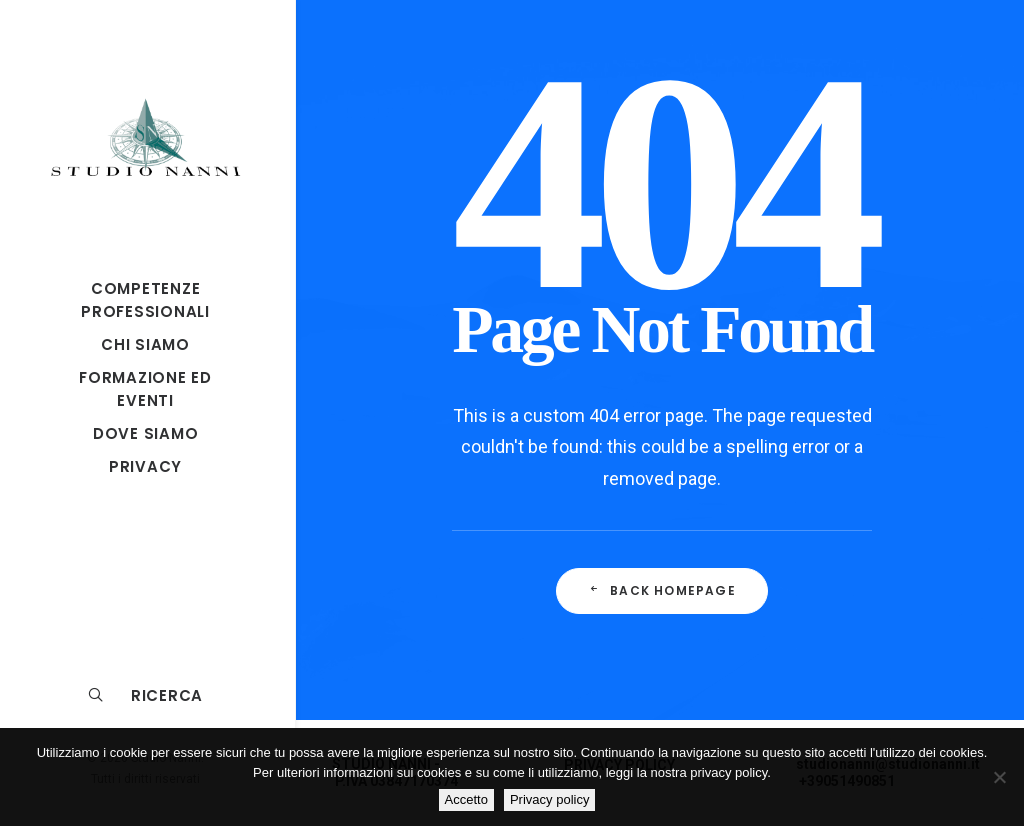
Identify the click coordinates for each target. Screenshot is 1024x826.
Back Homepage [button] (662, 590)
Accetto (466, 799)
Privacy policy (549, 799)
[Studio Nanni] (145, 136)
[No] (999, 777)
